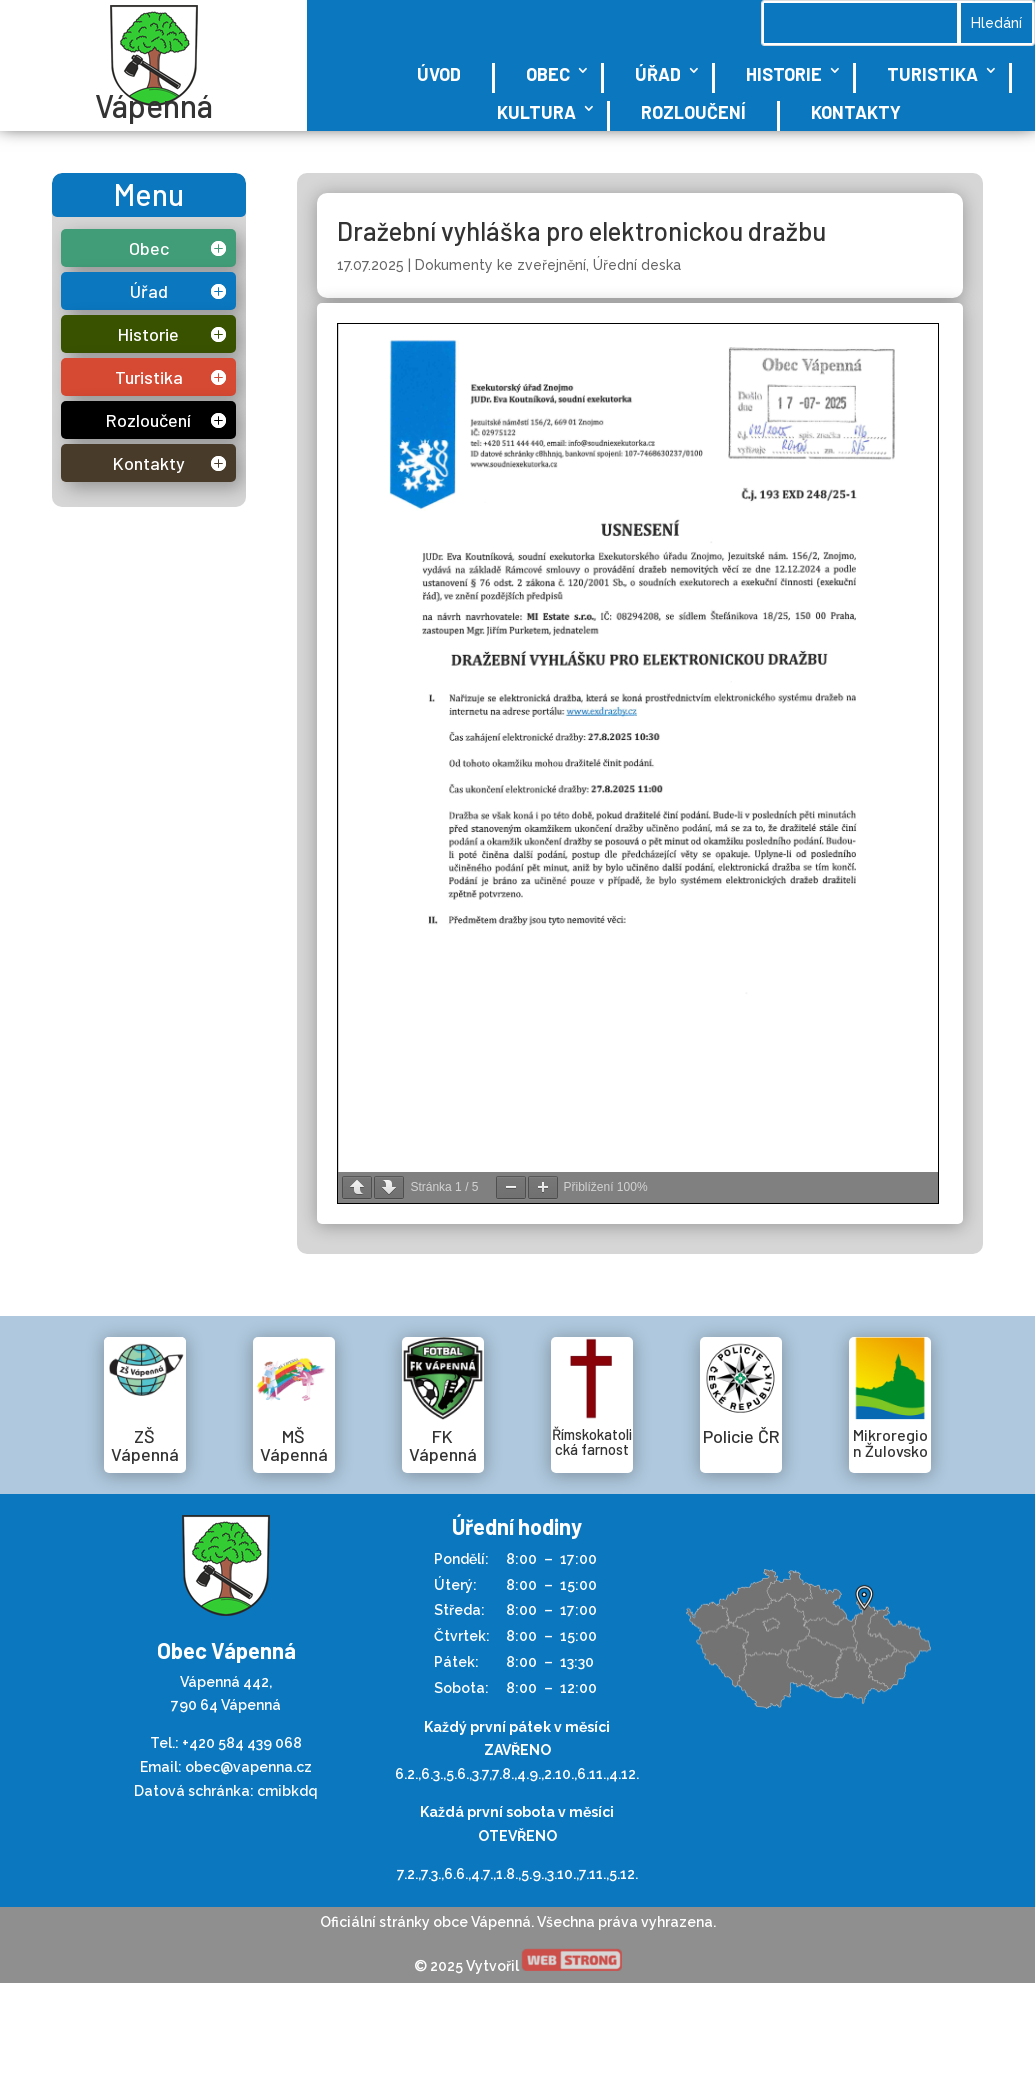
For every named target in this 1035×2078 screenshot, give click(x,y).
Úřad (658, 74)
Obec (548, 74)
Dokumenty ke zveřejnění (500, 265)
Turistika (932, 74)
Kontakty (856, 112)
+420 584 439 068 (242, 1743)
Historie (784, 74)
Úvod (439, 74)
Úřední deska (637, 265)
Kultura (536, 112)
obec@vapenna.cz (248, 1767)
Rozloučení (693, 112)
